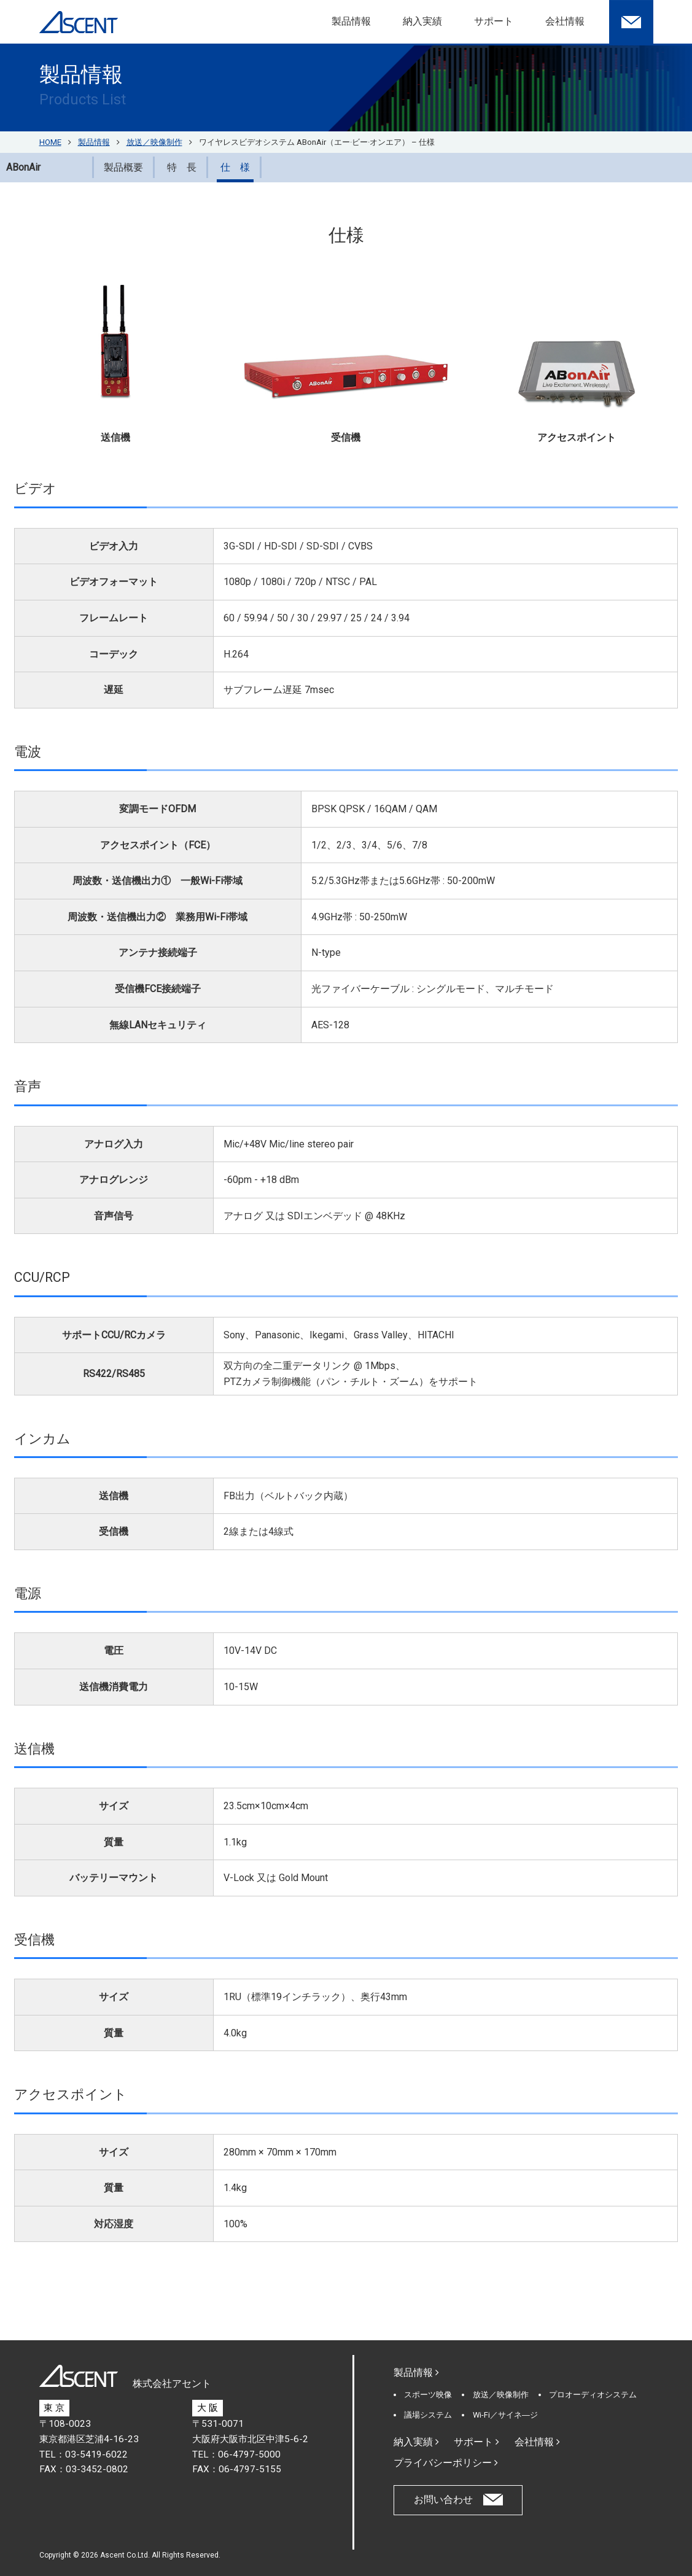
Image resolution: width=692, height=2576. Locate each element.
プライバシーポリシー (446, 2463)
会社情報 (565, 21)
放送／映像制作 (501, 2394)
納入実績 (422, 21)
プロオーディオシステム (593, 2394)
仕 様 (235, 167)
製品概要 (123, 167)
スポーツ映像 (428, 2394)
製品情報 (351, 21)
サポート (493, 21)
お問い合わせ (443, 2499)
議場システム (428, 2414)
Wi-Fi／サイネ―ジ (505, 2414)
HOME (50, 142)
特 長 (181, 167)
